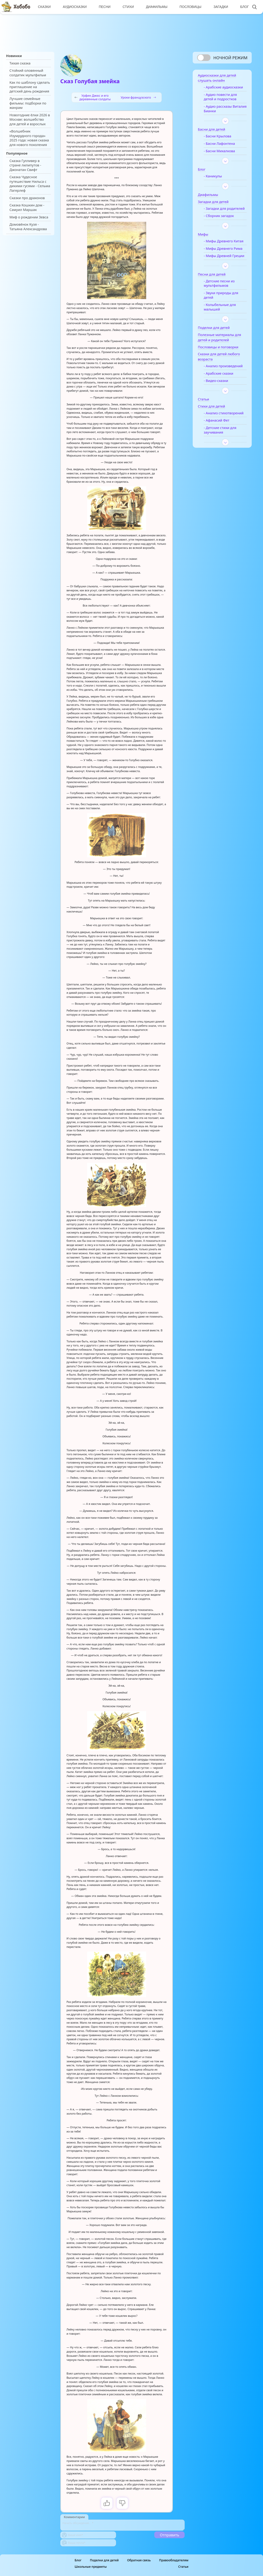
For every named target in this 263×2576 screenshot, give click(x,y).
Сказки (44, 7)
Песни (104, 7)
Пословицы (190, 7)
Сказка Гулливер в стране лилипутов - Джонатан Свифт (25, 165)
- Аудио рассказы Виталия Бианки (225, 108)
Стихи (128, 7)
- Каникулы (213, 176)
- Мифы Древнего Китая (223, 241)
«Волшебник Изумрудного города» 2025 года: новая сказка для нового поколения (29, 138)
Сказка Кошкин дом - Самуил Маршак (26, 207)
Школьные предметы (91, 2567)
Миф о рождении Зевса (28, 217)
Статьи (183, 2567)
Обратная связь (139, 2560)
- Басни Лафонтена (219, 143)
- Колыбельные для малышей (220, 306)
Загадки (220, 7)
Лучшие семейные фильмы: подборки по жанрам (27, 103)
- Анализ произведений (223, 366)
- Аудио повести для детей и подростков (220, 96)
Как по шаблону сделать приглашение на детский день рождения (29, 87)
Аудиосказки (75, 7)
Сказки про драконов (27, 198)
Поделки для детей (104, 2560)
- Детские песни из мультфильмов (219, 283)
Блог (244, 7)
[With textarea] (122, 2525)
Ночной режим (230, 58)
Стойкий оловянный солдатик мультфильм (27, 72)
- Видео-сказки (216, 380)
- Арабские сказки (218, 373)
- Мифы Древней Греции (224, 255)
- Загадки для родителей (224, 208)
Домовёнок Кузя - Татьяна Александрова (28, 226)
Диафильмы (156, 7)
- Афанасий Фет (216, 420)
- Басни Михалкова (219, 151)
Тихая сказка (20, 63)
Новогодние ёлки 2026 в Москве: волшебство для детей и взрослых (29, 119)
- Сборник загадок (219, 215)
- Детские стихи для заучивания (220, 429)
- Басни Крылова (217, 136)
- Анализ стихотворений (223, 413)
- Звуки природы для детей (221, 295)
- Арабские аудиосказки (223, 87)
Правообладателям (173, 2560)
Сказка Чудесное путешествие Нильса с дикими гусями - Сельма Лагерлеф (29, 184)
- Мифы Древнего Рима (223, 248)
